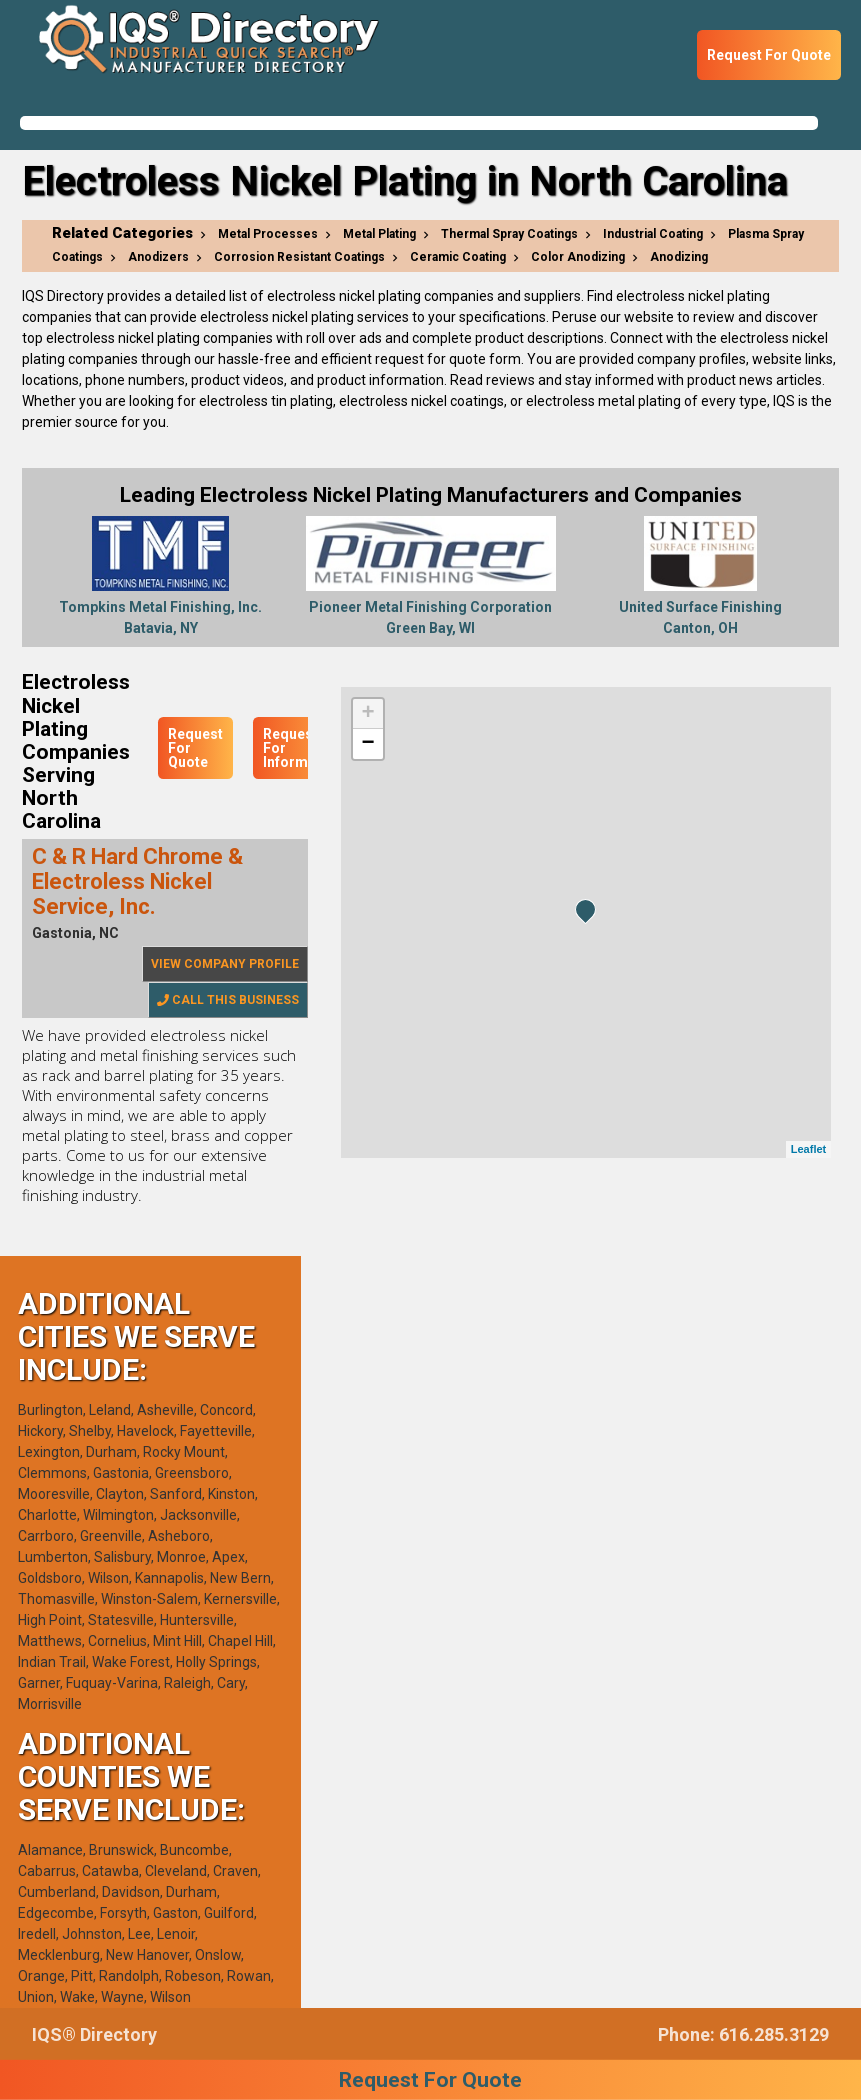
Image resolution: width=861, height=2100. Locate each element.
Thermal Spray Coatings (509, 234)
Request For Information (302, 748)
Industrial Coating (653, 234)
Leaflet (808, 1149)
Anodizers (158, 257)
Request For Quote (769, 55)
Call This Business (228, 1000)
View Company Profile (225, 964)
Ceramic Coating (458, 257)
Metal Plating (379, 234)
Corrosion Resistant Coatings (299, 257)
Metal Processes (268, 234)
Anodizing (679, 257)
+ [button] (367, 714)
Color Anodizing (578, 257)
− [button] (367, 744)
